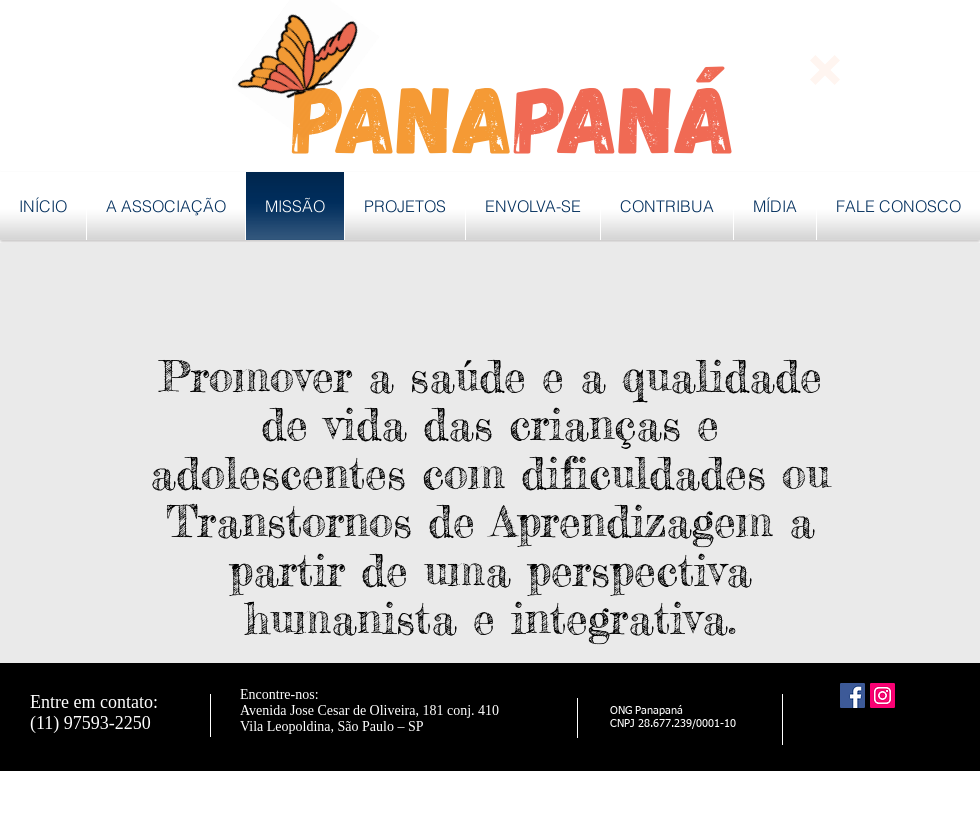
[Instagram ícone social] (882, 695)
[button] (825, 70)
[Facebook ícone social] (852, 695)
